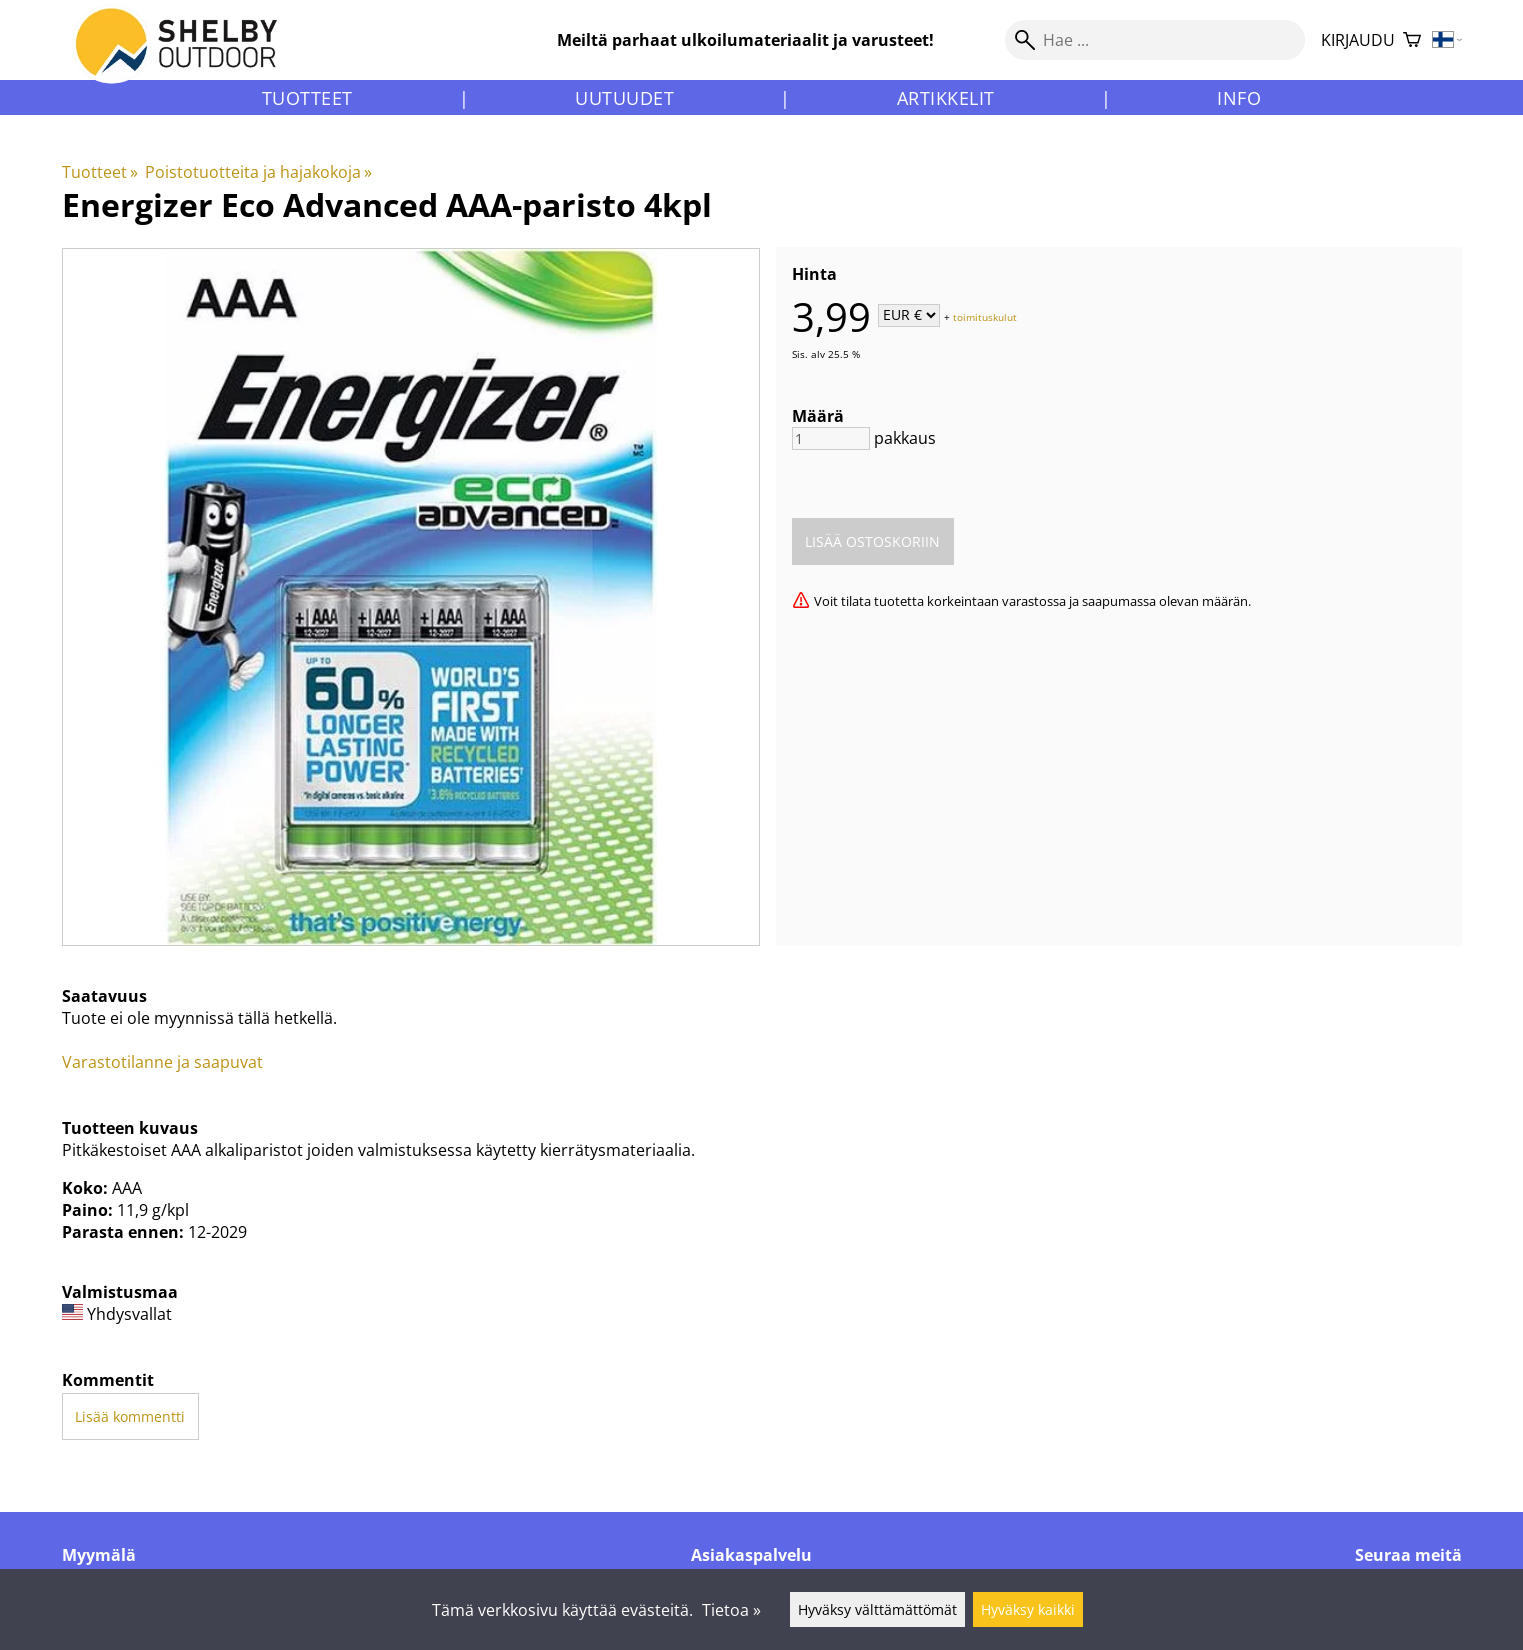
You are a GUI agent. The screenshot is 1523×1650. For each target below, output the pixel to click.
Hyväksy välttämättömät (877, 1609)
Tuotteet (307, 98)
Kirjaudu (1358, 40)
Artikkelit (946, 98)
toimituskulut (985, 316)
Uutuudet (624, 98)
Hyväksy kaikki (1028, 1609)
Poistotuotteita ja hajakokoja (258, 172)
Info (1239, 98)
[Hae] (1155, 40)
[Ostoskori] (1412, 40)
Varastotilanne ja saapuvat (162, 1062)
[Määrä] (831, 438)
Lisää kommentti (130, 1416)
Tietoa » (731, 1610)
